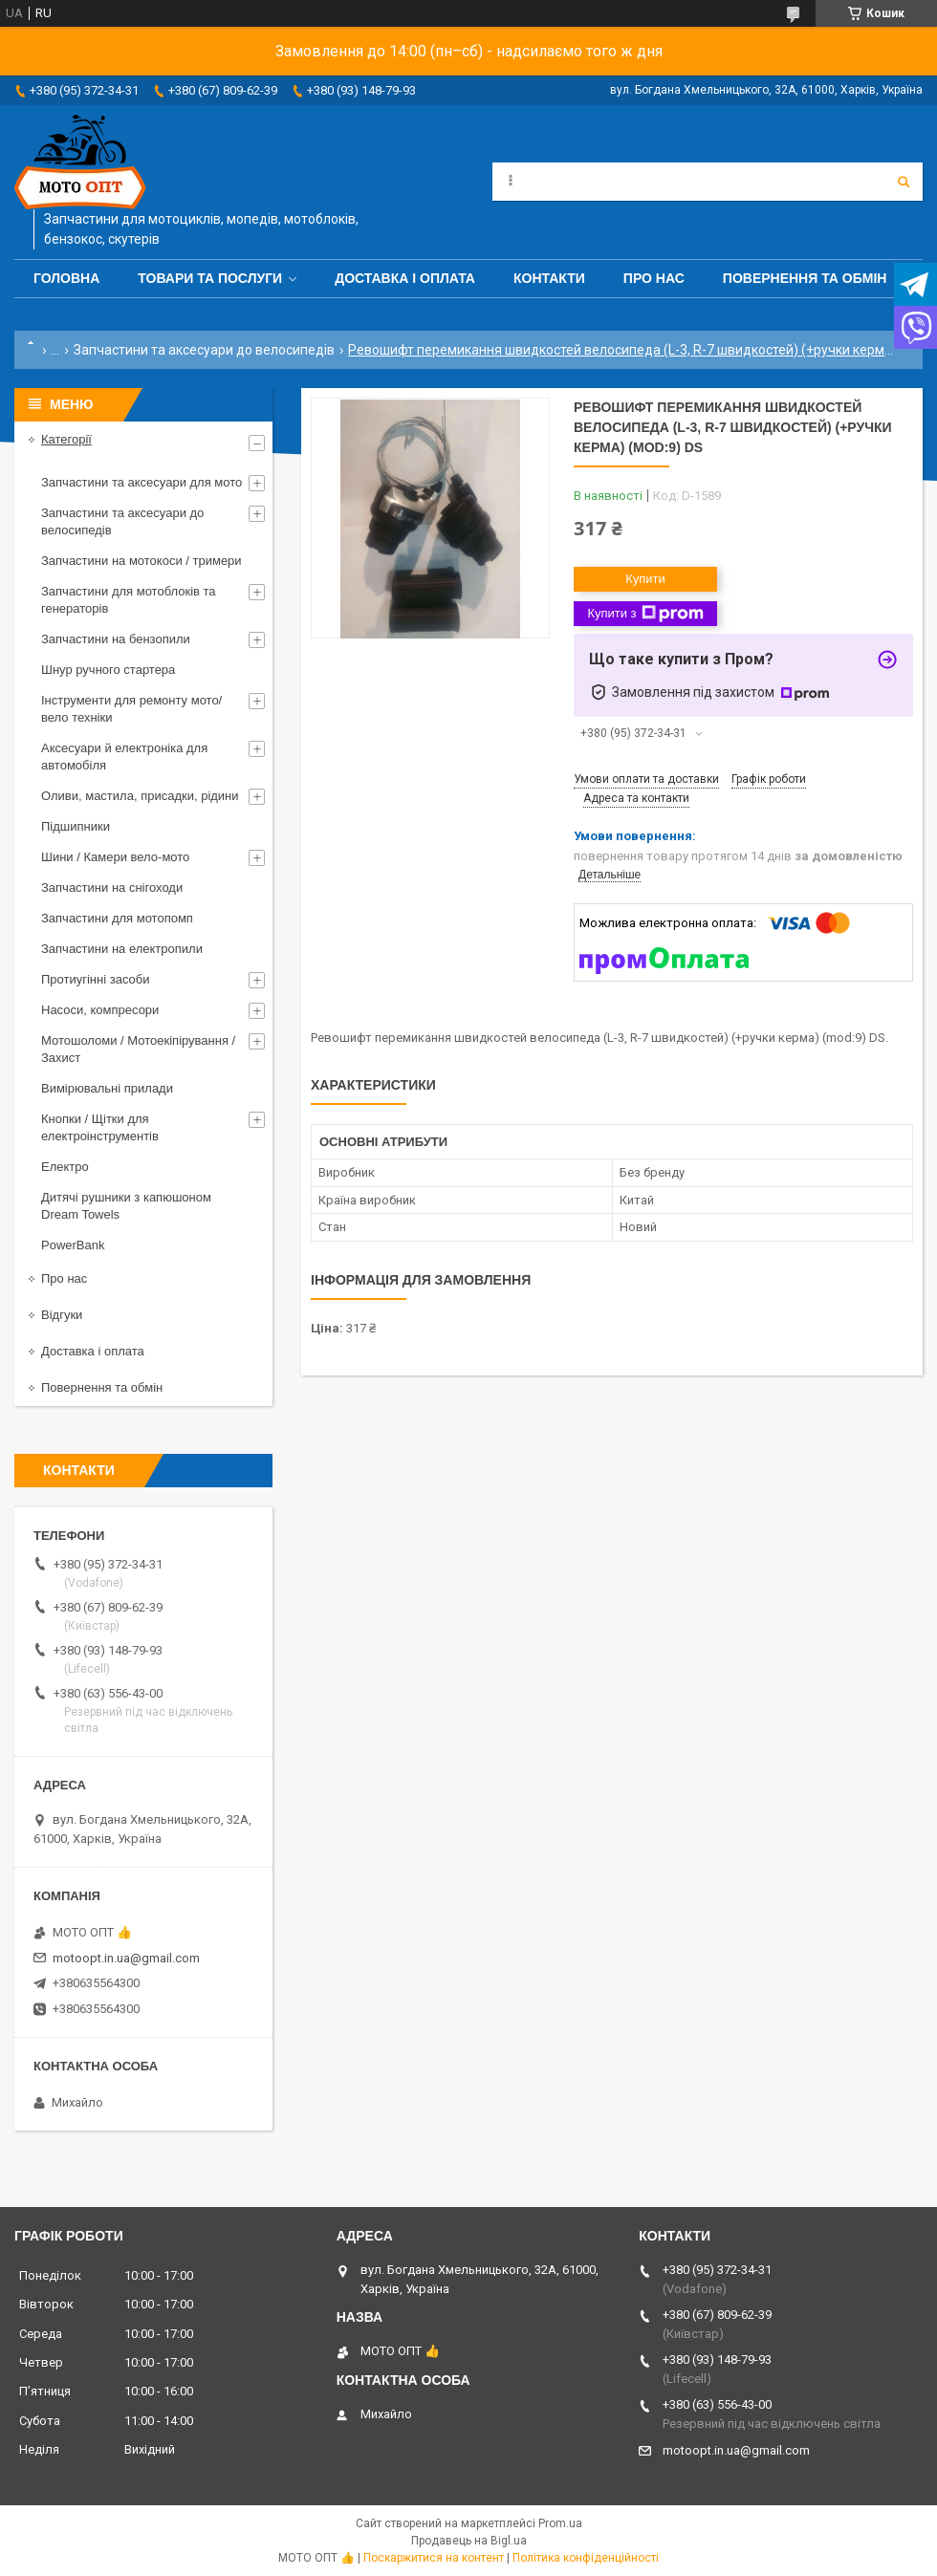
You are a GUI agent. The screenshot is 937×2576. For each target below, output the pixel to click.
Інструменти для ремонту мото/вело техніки (131, 709)
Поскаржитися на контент (433, 2558)
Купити (645, 579)
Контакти (549, 278)
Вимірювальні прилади (107, 1088)
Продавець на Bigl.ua (469, 2540)
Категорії (66, 439)
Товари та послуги (210, 278)
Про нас (654, 278)
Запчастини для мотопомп (117, 918)
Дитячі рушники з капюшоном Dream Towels (126, 1206)
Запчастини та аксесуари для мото (141, 482)
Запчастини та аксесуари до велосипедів (204, 349)
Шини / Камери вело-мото (115, 857)
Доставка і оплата (405, 278)
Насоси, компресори (100, 1010)
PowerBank (72, 1245)
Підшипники (75, 826)
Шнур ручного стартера (108, 669)
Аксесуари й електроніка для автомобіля (124, 756)
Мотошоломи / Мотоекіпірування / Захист (138, 1049)
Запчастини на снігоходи (112, 887)
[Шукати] (903, 181)
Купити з (645, 613)
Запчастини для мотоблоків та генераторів (128, 600)
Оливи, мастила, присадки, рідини (140, 796)
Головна (66, 278)
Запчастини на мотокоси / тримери (141, 560)
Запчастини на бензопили (115, 639)
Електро (65, 1166)
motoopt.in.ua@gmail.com (126, 1958)
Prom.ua (560, 2523)
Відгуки (61, 1315)
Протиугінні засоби (95, 979)
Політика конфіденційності (585, 2558)
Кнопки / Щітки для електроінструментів (100, 1127)
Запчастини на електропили (122, 949)
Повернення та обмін (805, 278)
